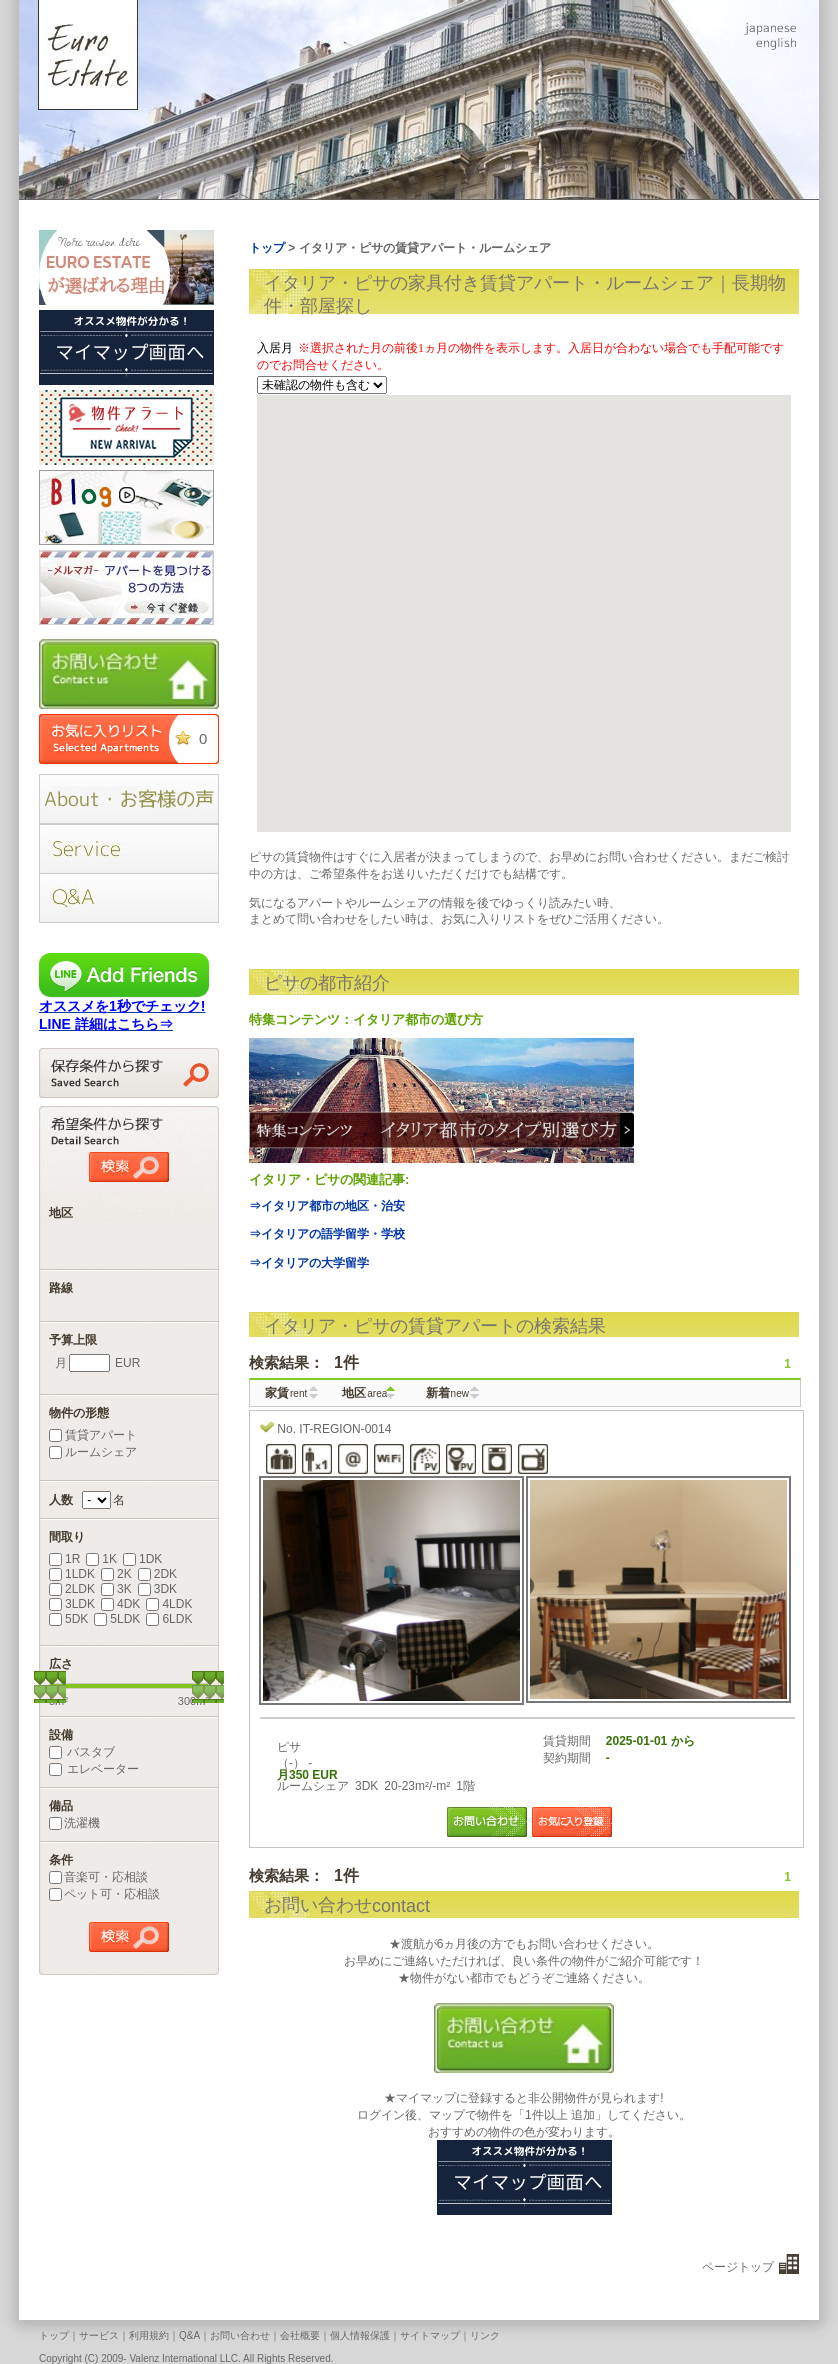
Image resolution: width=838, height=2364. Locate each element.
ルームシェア (93, 1452)
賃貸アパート (93, 1435)
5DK (68, 1619)
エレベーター (94, 1769)
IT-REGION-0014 (345, 1429)
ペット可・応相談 (104, 1894)
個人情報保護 (360, 2335)
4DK (120, 1604)
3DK (157, 1589)
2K (116, 1574)
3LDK (72, 1604)
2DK (157, 1574)
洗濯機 (74, 1823)
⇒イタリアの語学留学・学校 (327, 1234)
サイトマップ (430, 2335)
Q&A (189, 2335)
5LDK (117, 1619)
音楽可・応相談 (98, 1877)
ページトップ (738, 2267)
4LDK (169, 1604)
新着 (447, 1393)
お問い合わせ (240, 2335)
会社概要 (300, 2335)
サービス (99, 2335)
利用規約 (149, 2335)
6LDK (169, 1619)
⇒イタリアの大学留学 (309, 1263)
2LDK (72, 1589)
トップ (54, 2335)
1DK (142, 1559)
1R (64, 1559)
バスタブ (82, 1752)
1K (101, 1559)
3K (116, 1589)
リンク (485, 2335)
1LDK (72, 1574)
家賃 (286, 1393)
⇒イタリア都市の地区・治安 (327, 1206)
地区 (364, 1393)
